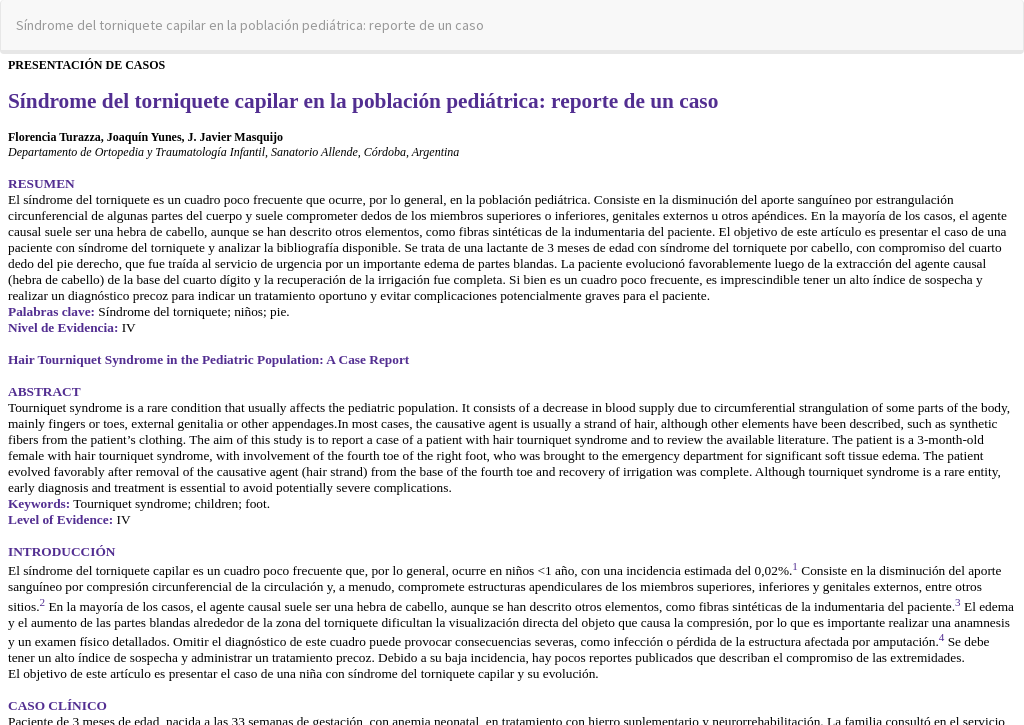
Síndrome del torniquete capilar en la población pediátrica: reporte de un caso (250, 25)
